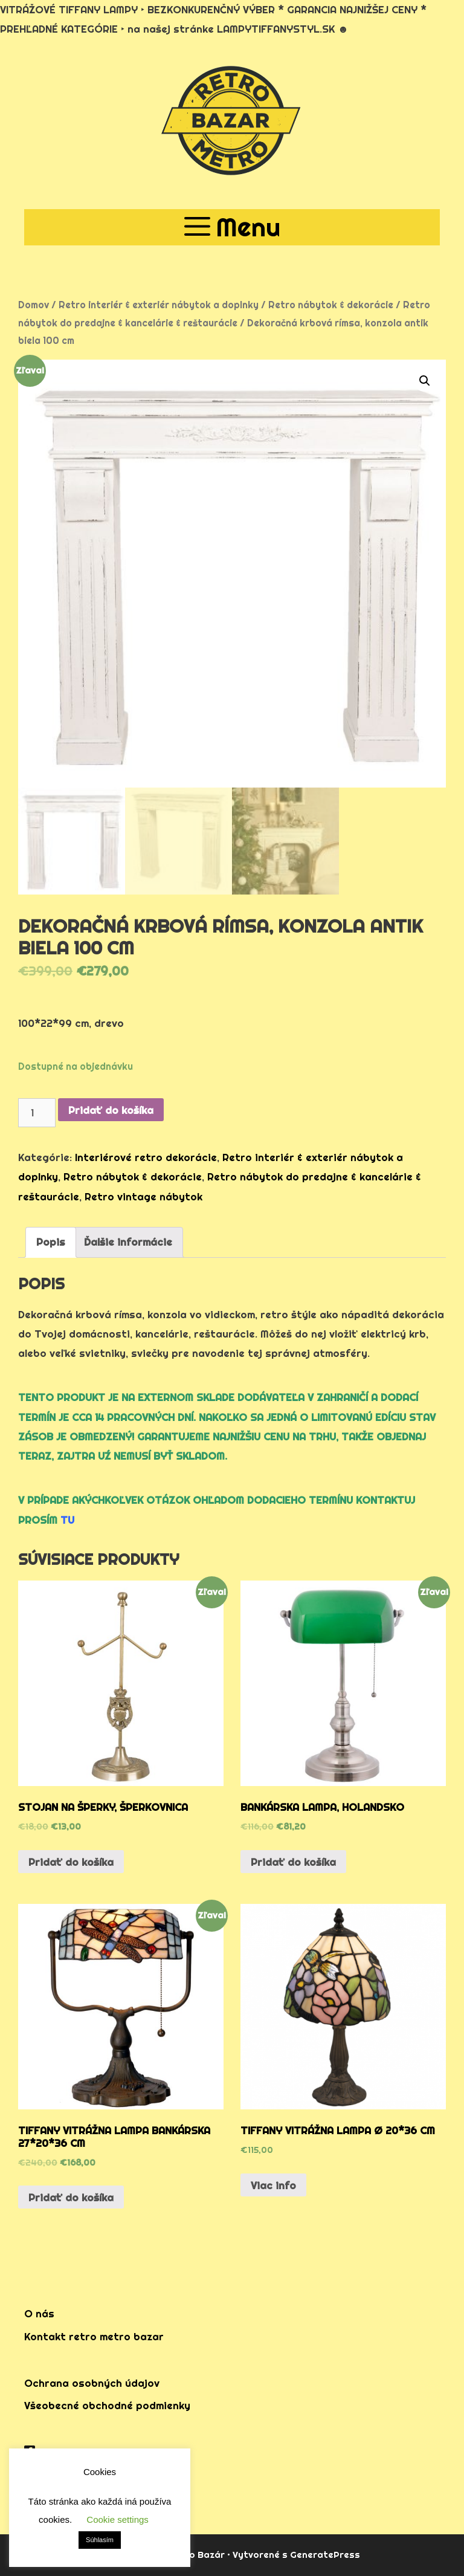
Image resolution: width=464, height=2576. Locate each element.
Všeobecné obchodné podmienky (107, 2405)
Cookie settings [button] (117, 2519)
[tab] (50, 1242)
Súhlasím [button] (100, 2539)
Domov (33, 305)
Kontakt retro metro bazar (94, 2336)
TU (67, 1519)
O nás (39, 2313)
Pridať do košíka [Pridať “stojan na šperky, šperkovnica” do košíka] (71, 1862)
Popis (50, 1241)
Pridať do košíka (110, 1110)
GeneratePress (325, 2554)
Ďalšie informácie (128, 1241)
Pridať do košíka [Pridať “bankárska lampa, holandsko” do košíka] (293, 1862)
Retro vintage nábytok (143, 1196)
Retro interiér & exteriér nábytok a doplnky (159, 305)
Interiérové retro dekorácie (146, 1157)
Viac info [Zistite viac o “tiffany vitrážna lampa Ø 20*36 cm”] (273, 2185)
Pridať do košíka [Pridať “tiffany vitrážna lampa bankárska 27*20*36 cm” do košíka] (71, 2197)
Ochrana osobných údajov (92, 2383)
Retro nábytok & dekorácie (330, 305)
